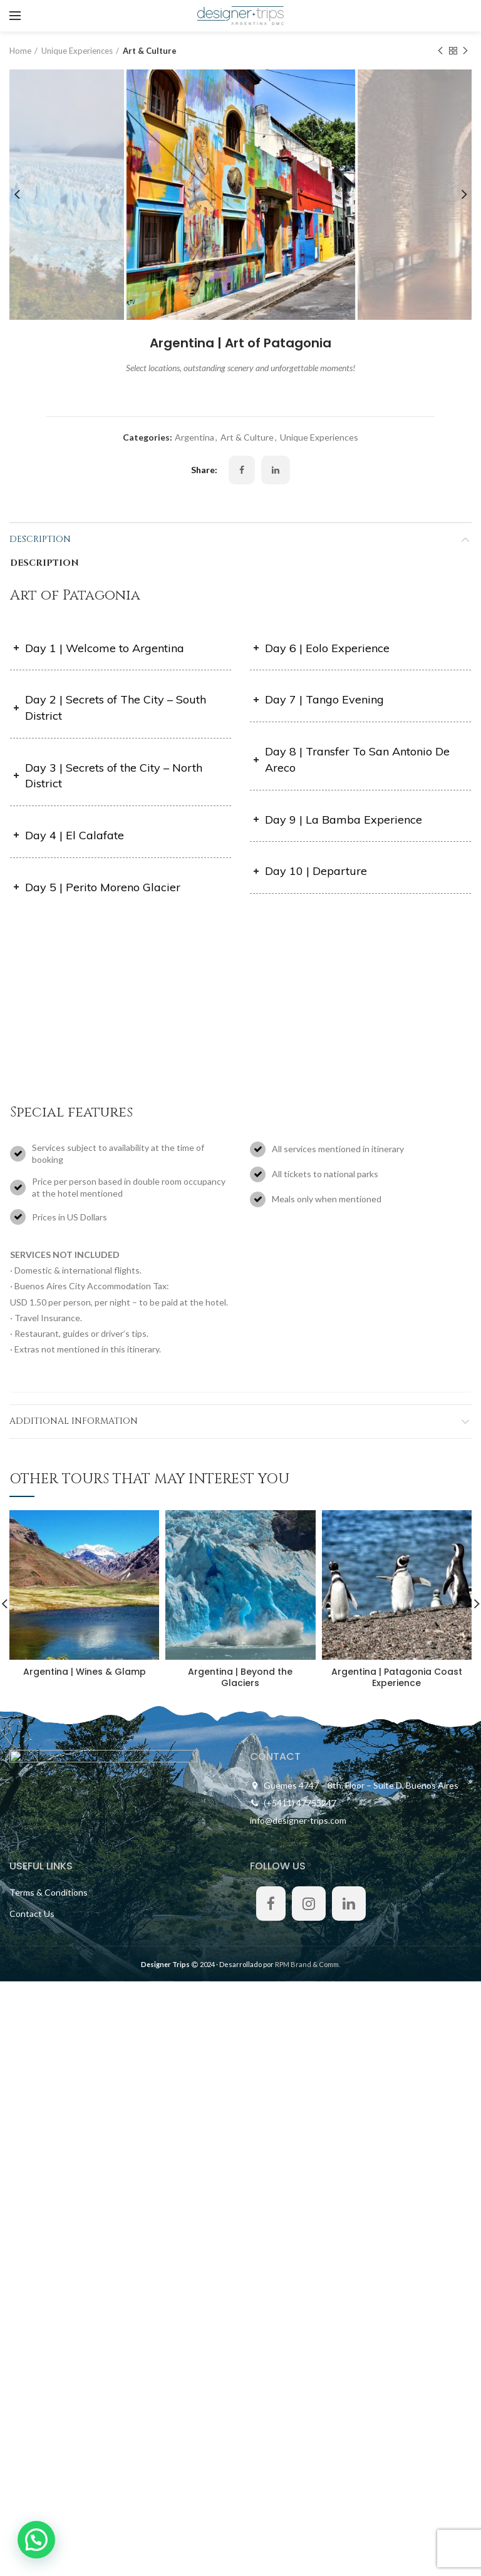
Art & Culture (150, 51)
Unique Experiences (77, 51)
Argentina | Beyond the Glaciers (240, 1677)
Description (40, 539)
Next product (465, 51)
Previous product (440, 51)
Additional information (73, 1421)
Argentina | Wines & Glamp (84, 1671)
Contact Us (31, 1913)
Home (20, 51)
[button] (39, 2538)
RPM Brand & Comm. (307, 1964)
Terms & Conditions (48, 1892)
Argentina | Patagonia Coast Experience (396, 1677)
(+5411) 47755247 (300, 1802)
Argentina (194, 437)
